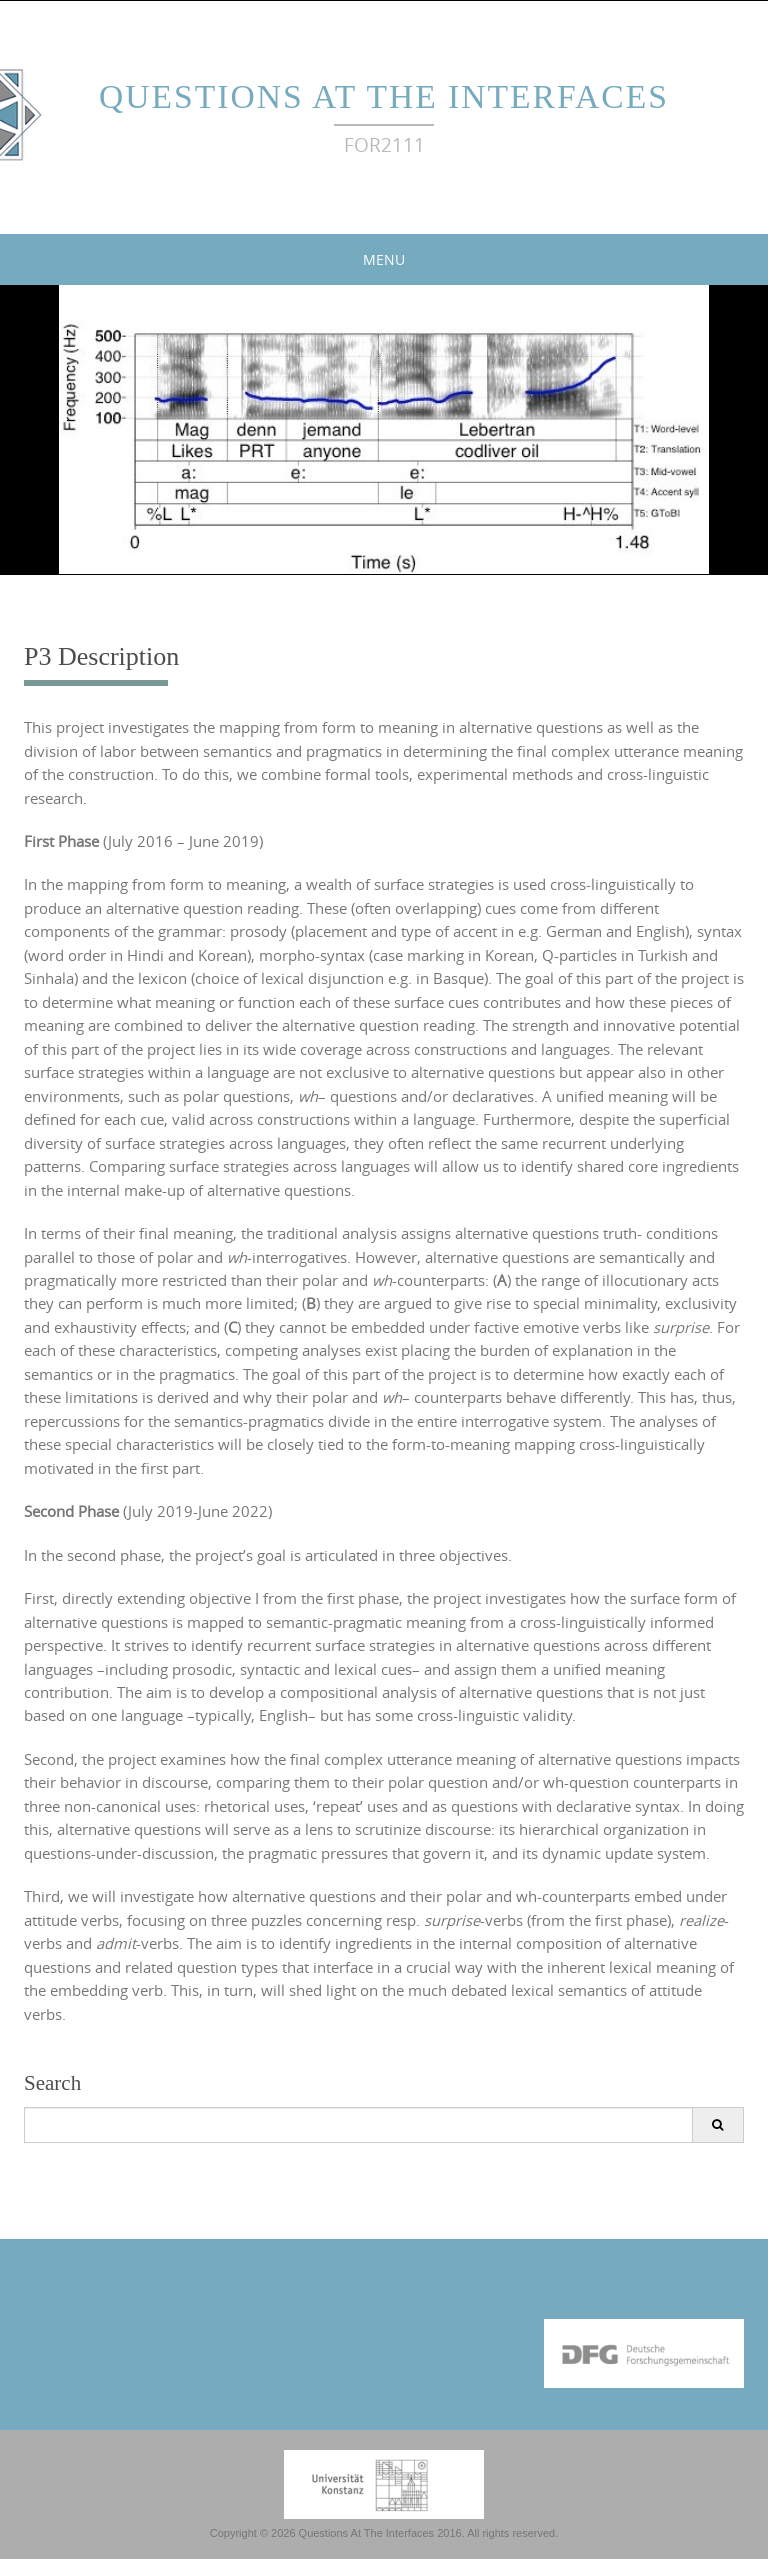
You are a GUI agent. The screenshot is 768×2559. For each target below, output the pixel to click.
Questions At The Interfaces (384, 96)
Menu (384, 259)
